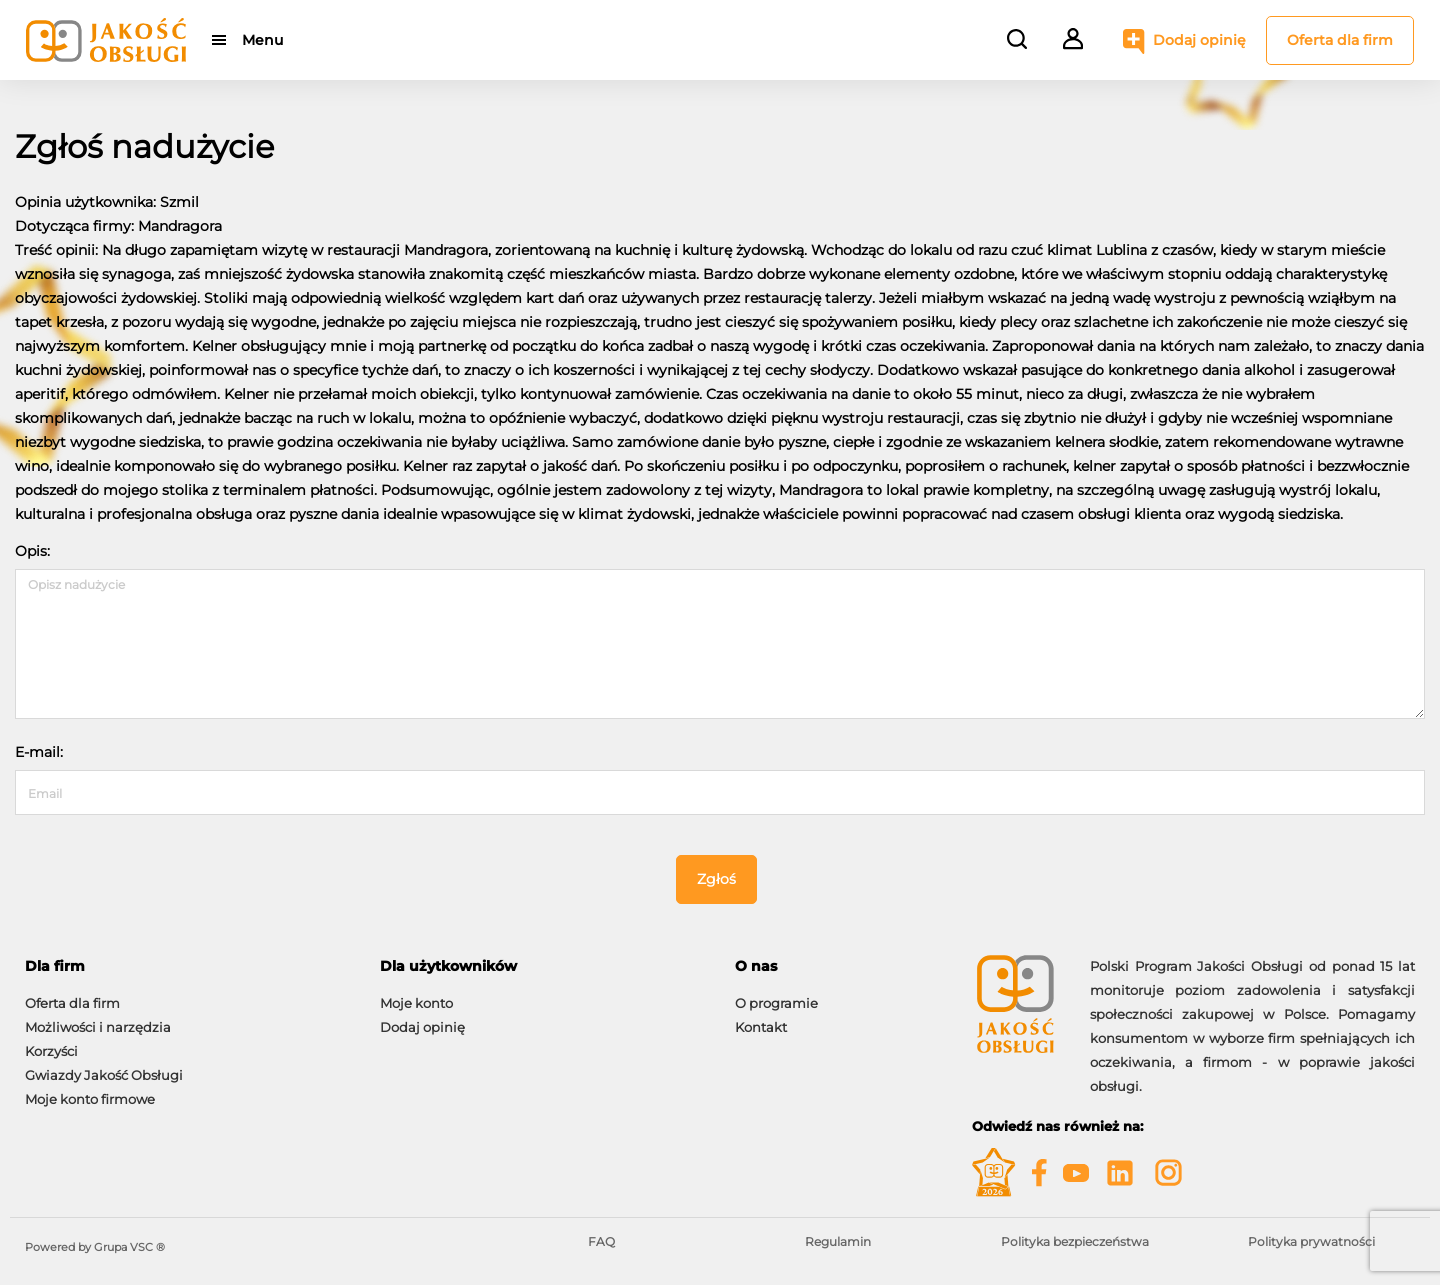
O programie (776, 1003)
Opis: (32, 551)
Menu (262, 40)
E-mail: (39, 752)
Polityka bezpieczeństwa (1075, 1241)
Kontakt (761, 1027)
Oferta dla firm (1340, 40)
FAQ (601, 1241)
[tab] (187, 966)
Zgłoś (716, 879)
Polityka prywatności (1311, 1241)
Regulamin (838, 1241)
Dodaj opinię (1199, 40)
